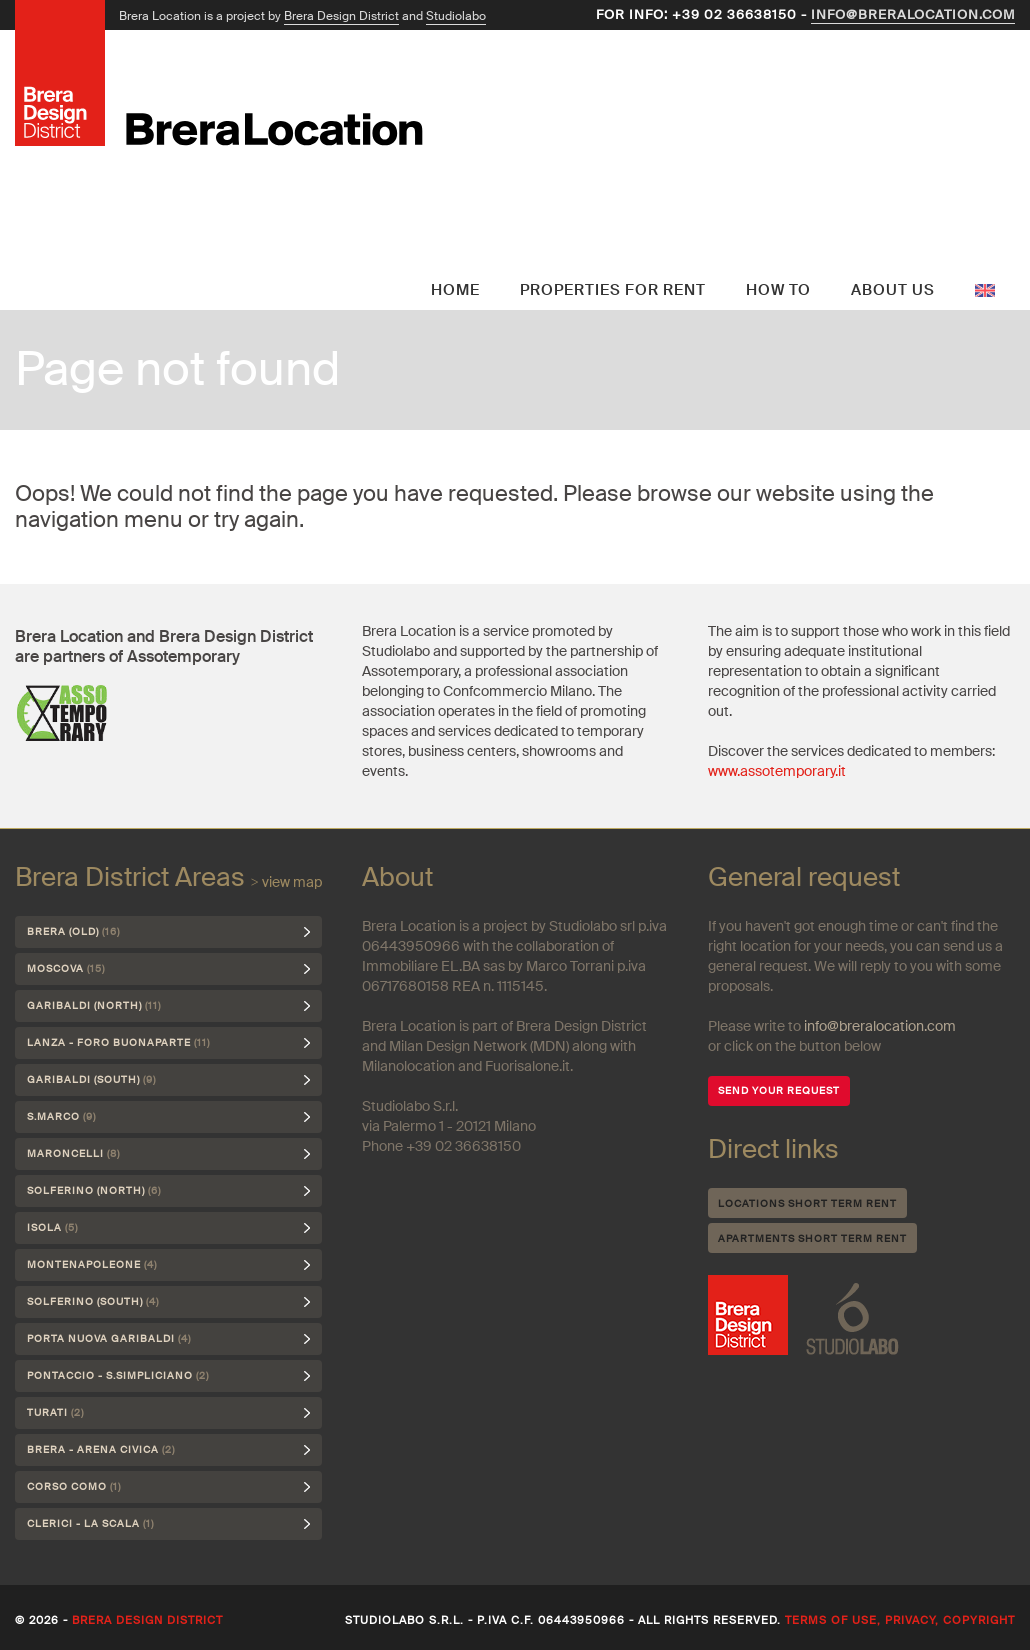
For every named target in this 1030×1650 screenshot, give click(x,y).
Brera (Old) (73, 931)
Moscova (66, 968)
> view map (286, 882)
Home (455, 290)
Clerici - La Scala (90, 1523)
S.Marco (61, 1116)
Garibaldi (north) (94, 1005)
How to (778, 290)
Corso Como (74, 1486)
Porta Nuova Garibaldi (109, 1338)
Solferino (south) (93, 1301)
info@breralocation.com (913, 14)
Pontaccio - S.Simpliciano (118, 1375)
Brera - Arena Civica (101, 1449)
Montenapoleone (92, 1264)
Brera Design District (341, 16)
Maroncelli (73, 1153)
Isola (52, 1227)
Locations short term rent (807, 1203)
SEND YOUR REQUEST (779, 1090)
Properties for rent (613, 290)
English (985, 245)
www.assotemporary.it (777, 771)
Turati (55, 1412)
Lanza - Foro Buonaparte (118, 1042)
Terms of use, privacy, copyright (900, 1620)
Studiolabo (456, 16)
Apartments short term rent (812, 1238)
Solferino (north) (94, 1190)
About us (893, 290)
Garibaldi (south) (91, 1079)
